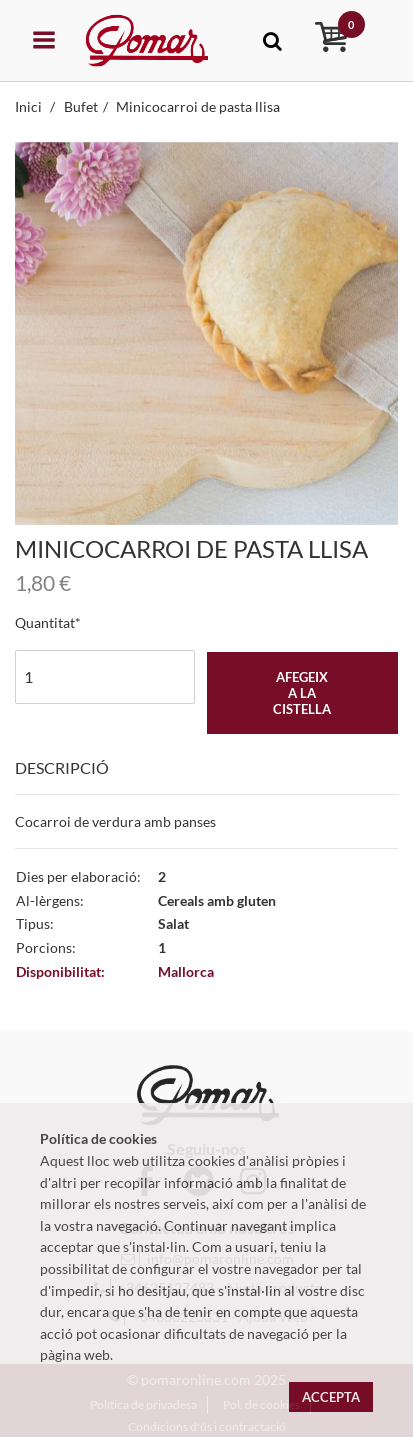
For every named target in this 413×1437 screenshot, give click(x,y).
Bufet (81, 106)
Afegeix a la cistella (302, 693)
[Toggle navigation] (272, 40)
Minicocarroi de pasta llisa (198, 106)
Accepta (331, 1397)
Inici (30, 106)
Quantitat (45, 622)
